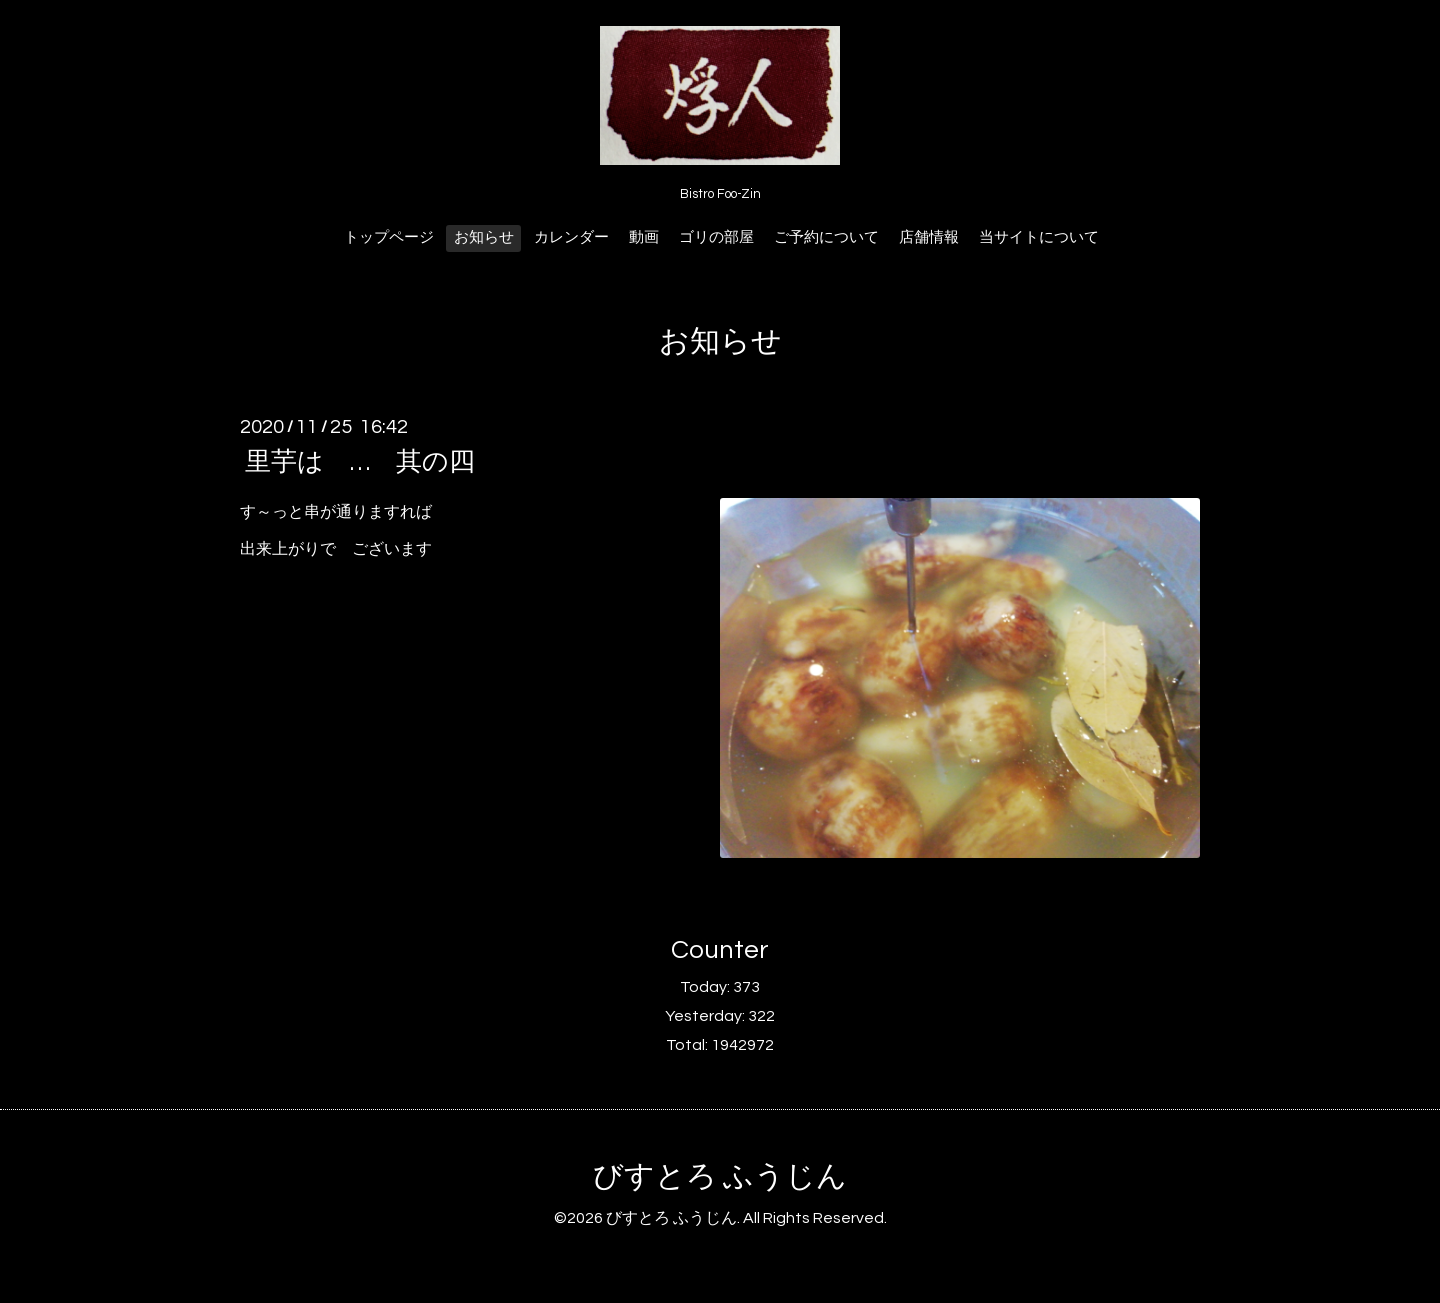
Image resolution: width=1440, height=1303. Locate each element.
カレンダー (571, 237)
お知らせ (484, 237)
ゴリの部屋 (716, 237)
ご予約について (826, 237)
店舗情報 (929, 237)
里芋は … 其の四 (360, 462)
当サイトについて (1039, 237)
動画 (644, 237)
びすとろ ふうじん (720, 1176)
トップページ (389, 237)
